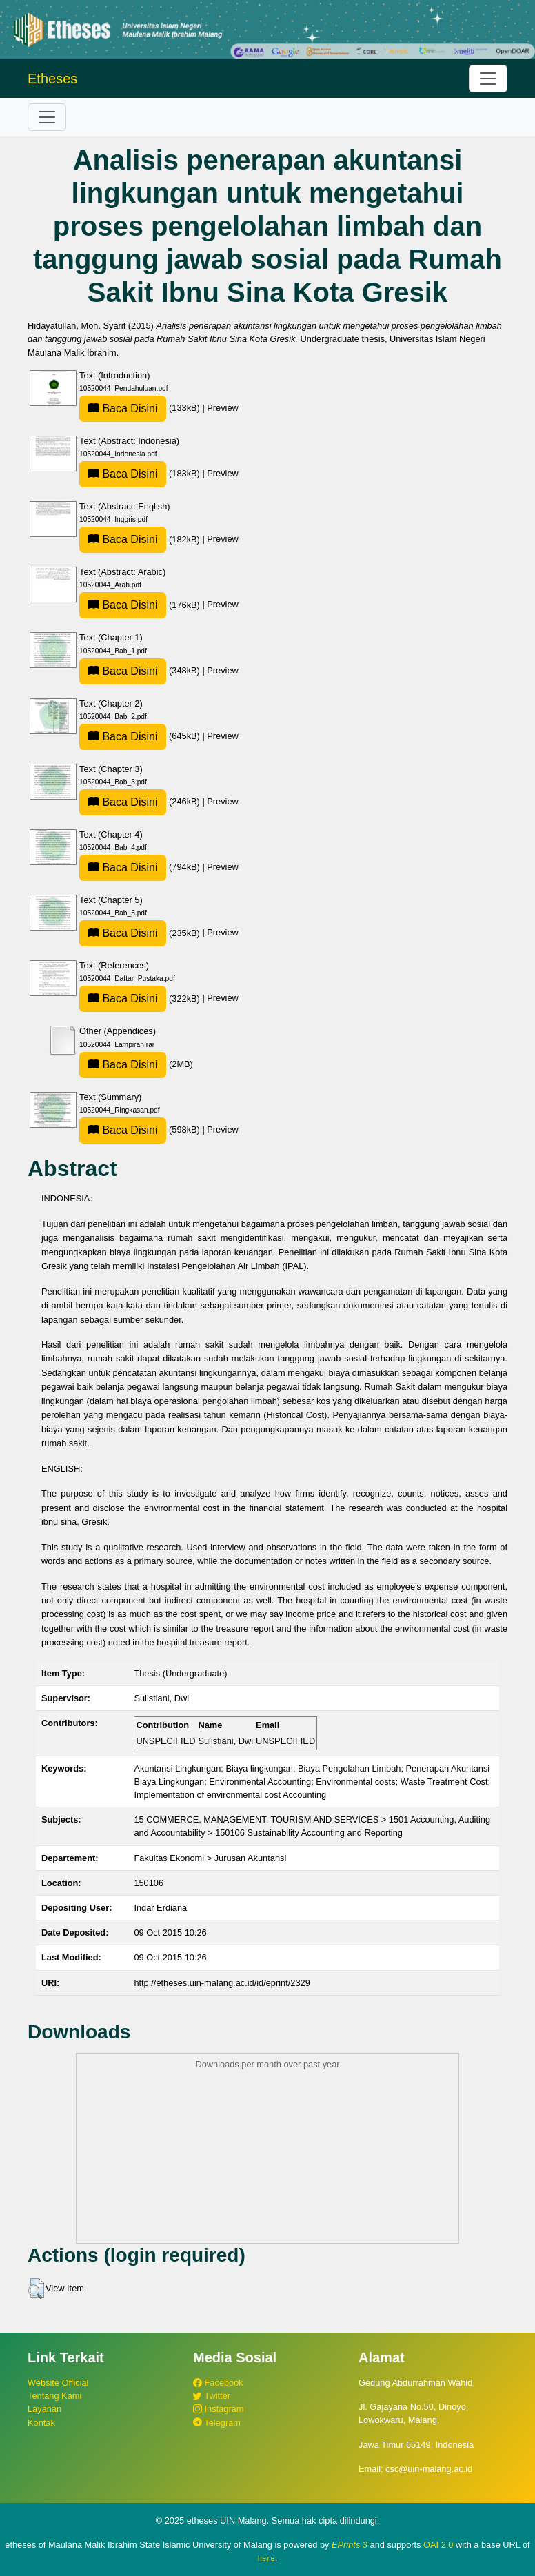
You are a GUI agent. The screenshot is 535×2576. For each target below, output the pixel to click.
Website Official (58, 2382)
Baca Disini (122, 408)
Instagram (218, 2409)
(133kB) (140, 408)
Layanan (44, 2409)
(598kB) (140, 1129)
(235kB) (140, 933)
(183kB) (140, 473)
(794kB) (140, 867)
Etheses (52, 78)
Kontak (41, 2422)
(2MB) (136, 1064)
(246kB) (140, 801)
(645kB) (140, 736)
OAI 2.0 (438, 2544)
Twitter (211, 2396)
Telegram (217, 2422)
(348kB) (140, 670)
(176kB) (140, 605)
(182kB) (140, 539)
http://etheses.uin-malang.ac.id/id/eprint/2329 (222, 1983)
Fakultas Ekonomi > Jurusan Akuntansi (210, 1858)
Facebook (218, 2382)
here (266, 2558)
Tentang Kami (54, 2396)
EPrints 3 (349, 2544)
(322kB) (140, 998)
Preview (223, 408)
